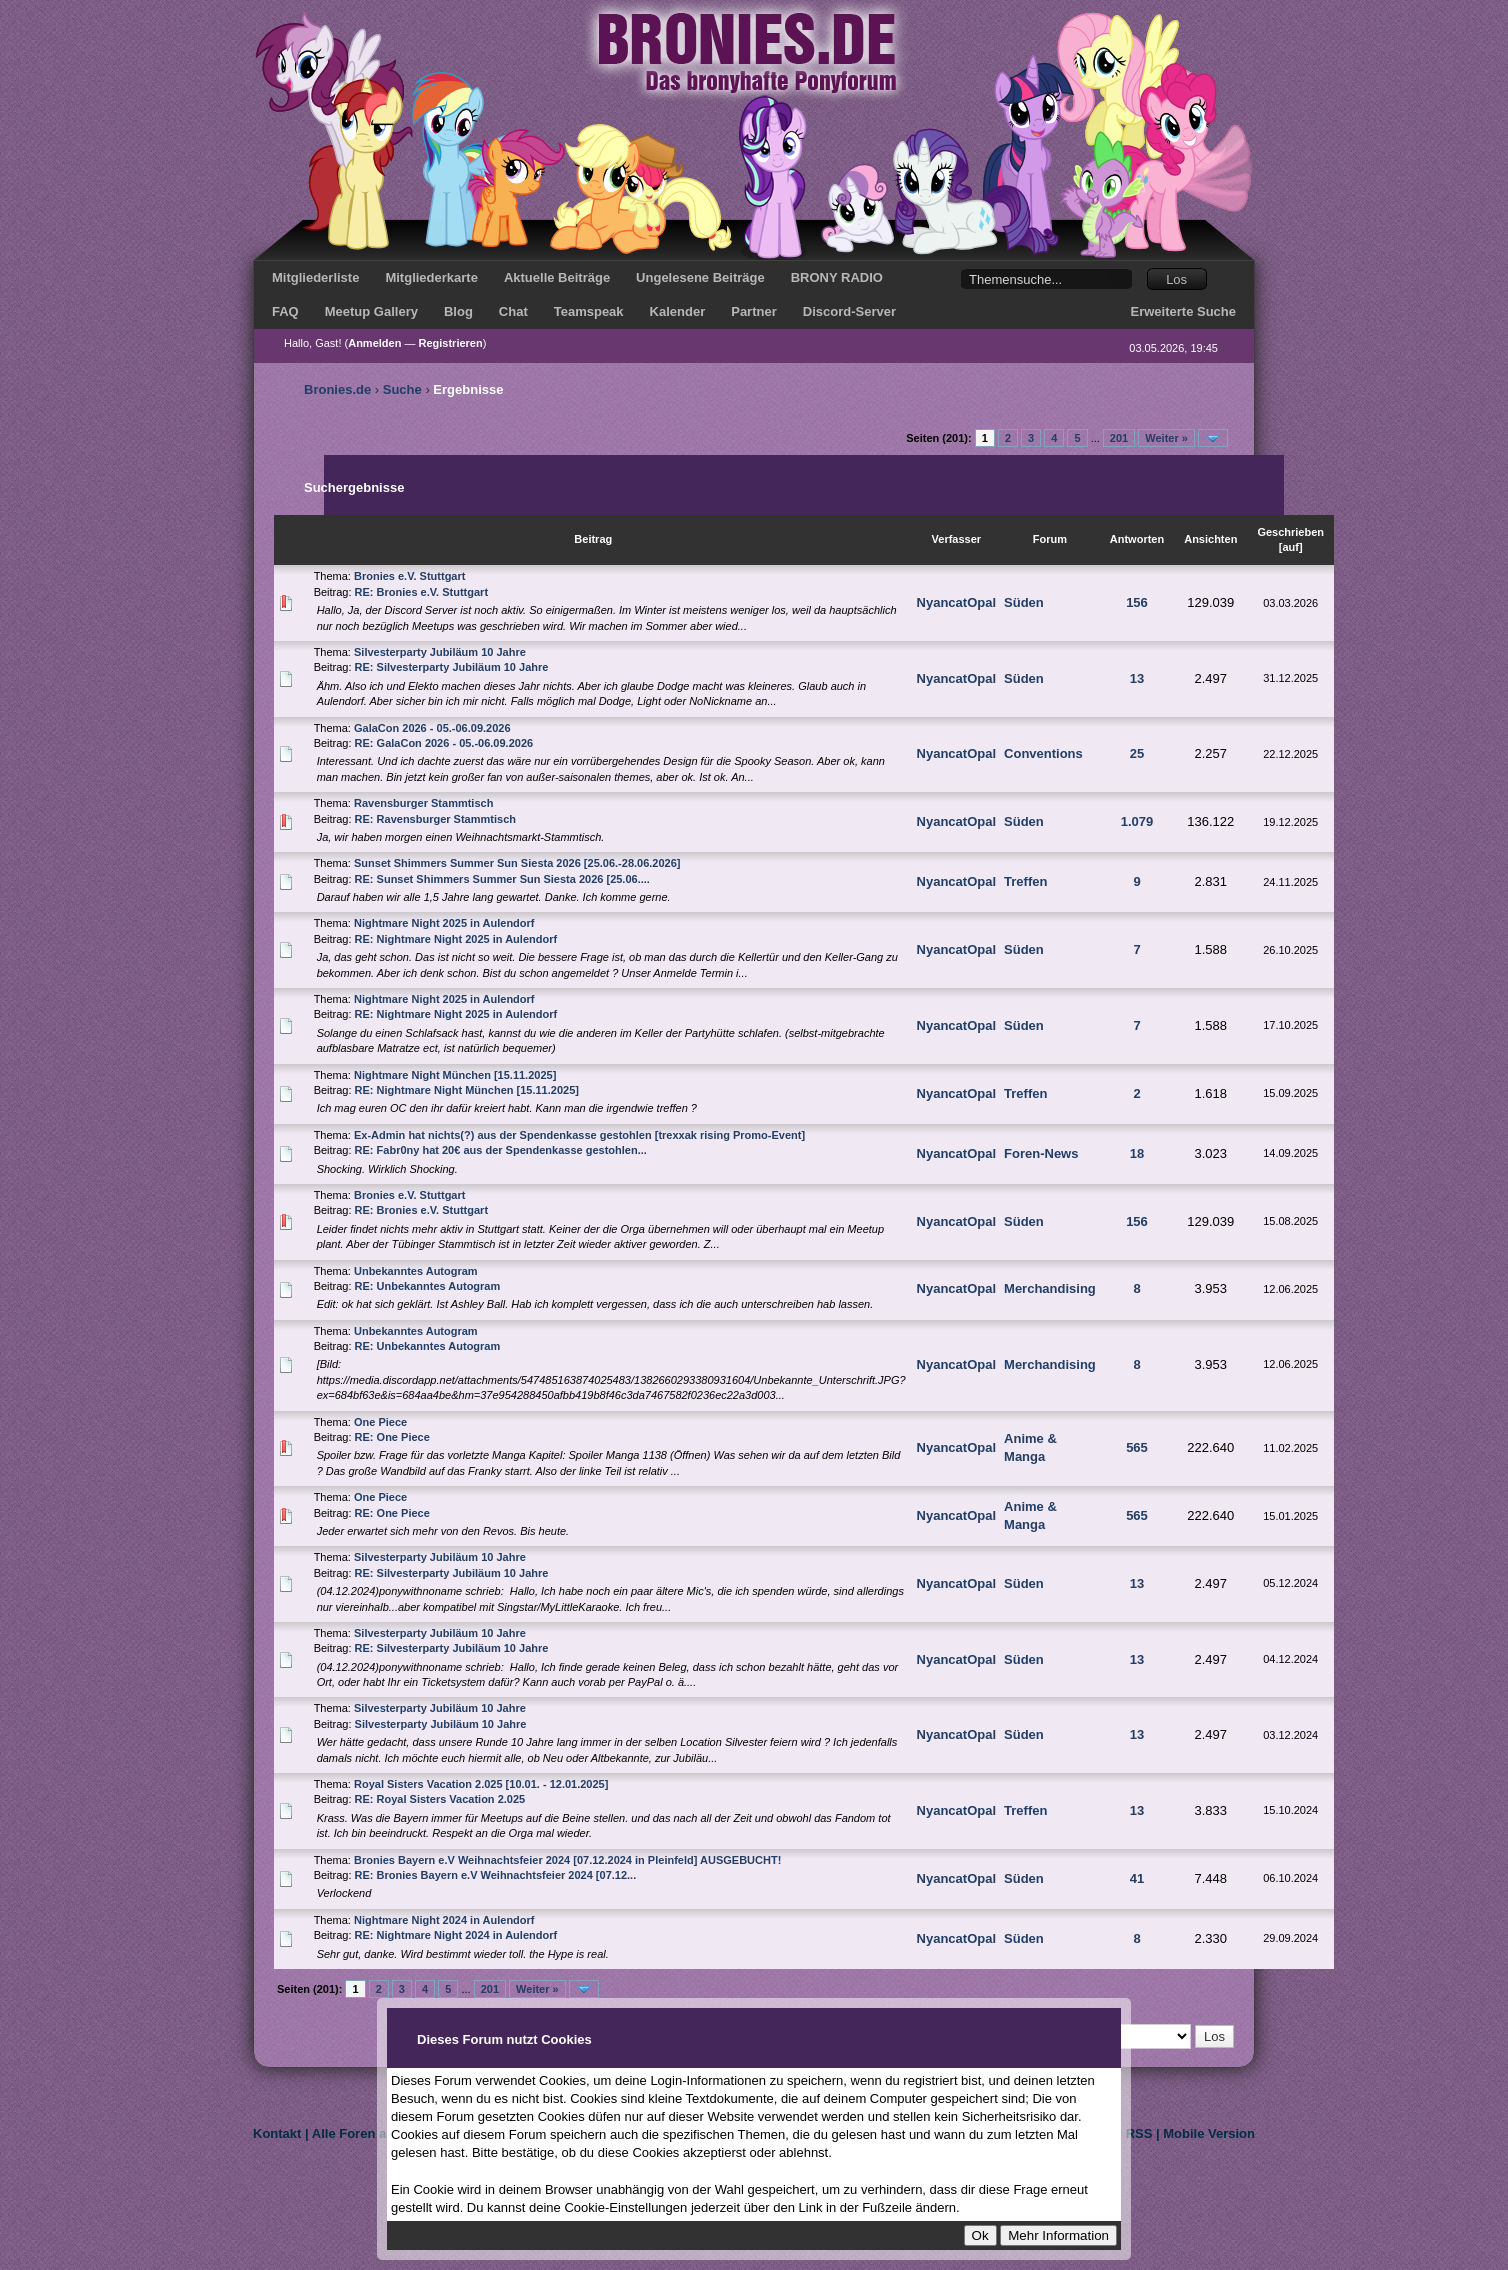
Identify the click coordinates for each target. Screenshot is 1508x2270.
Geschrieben (1290, 532)
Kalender (678, 311)
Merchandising (1050, 1288)
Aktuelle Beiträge (557, 277)
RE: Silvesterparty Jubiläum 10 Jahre (452, 667)
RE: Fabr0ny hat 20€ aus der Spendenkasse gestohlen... (501, 1150)
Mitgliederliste (315, 277)
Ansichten (1210, 539)
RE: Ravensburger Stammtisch (435, 819)
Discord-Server (849, 311)
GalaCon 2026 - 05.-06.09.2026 (432, 728)
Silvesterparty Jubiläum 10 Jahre (440, 652)
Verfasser (957, 539)
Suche (402, 389)
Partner (754, 311)
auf (1290, 547)
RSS (1139, 2133)
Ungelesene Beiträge (700, 277)
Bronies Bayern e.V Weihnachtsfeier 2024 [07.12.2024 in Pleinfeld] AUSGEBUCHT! (567, 1860)
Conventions (1043, 753)
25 (1137, 753)
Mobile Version (1209, 2133)
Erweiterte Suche (1184, 311)
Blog (458, 311)
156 (1137, 602)
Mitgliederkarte (431, 277)
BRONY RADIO (837, 277)
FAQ (285, 311)
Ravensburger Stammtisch (423, 803)
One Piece (380, 1422)
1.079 (1137, 821)
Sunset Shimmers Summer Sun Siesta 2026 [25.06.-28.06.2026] (517, 863)
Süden (1024, 602)
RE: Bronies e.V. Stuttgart (421, 592)
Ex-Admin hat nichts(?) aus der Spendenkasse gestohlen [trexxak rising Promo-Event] (579, 1135)
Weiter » (1166, 438)
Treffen (1025, 881)
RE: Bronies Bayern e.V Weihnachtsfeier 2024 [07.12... (496, 1875)
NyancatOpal (956, 602)
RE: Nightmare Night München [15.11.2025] (467, 1090)
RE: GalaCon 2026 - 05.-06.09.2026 (444, 743)
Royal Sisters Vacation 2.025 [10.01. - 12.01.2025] (481, 1784)
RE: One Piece (392, 1437)
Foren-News (1041, 1153)
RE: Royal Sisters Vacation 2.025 (440, 1799)
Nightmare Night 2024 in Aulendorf (444, 1920)
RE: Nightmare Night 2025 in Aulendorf (456, 939)
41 (1137, 1878)
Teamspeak (589, 311)
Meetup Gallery (371, 311)
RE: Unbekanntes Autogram (428, 1286)
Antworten (1137, 539)
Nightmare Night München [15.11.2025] (455, 1075)
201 (1119, 438)
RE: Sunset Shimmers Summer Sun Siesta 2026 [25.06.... (502, 879)
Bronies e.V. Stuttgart (409, 576)
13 (1137, 678)
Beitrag (593, 539)
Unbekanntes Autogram (416, 1271)
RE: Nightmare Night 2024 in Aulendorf (456, 1935)
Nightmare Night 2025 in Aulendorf (444, 923)
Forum (1050, 539)
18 (1137, 1153)
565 (1137, 1447)
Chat (513, 311)
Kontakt (277, 2133)
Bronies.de (337, 389)
